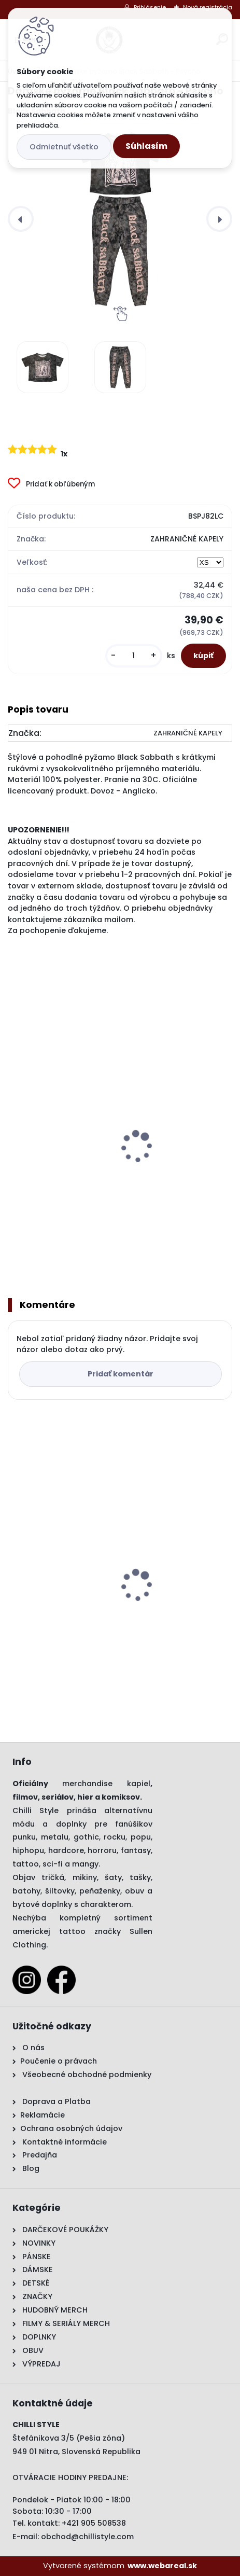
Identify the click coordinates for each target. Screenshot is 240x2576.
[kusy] (133, 655)
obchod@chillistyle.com (87, 2536)
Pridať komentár (120, 1374)
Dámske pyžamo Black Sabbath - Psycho (98, 1614)
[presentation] (21, 219)
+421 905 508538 (94, 2523)
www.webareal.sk (162, 2565)
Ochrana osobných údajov (71, 2128)
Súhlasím (146, 146)
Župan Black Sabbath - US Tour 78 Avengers (101, 1183)
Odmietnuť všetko (64, 147)
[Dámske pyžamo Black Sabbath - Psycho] (120, 219)
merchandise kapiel (106, 1783)
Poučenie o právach (58, 2061)
